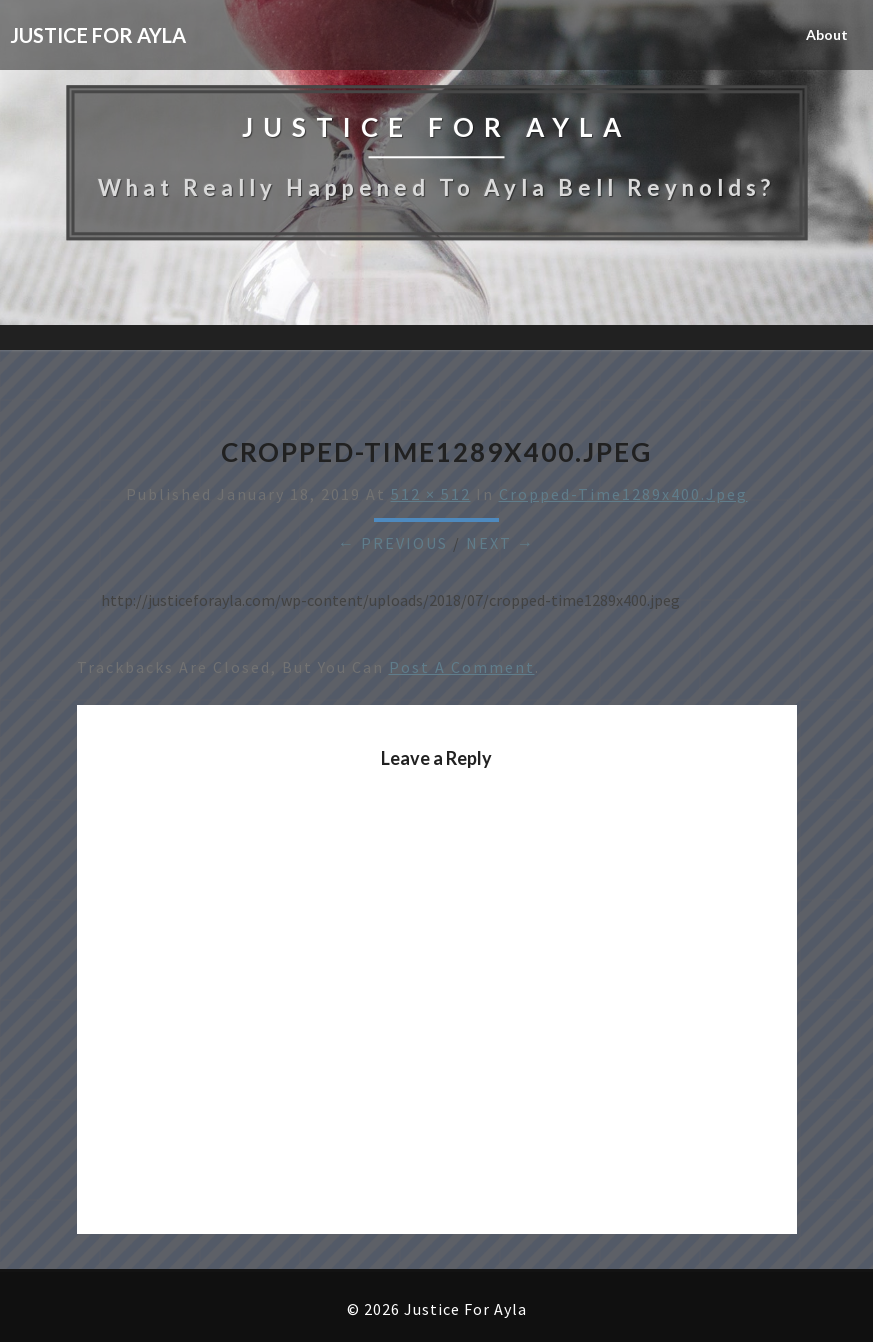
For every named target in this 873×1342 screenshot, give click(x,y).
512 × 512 (431, 494)
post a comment (462, 667)
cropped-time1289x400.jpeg (623, 494)
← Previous (393, 543)
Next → (500, 543)
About (827, 34)
